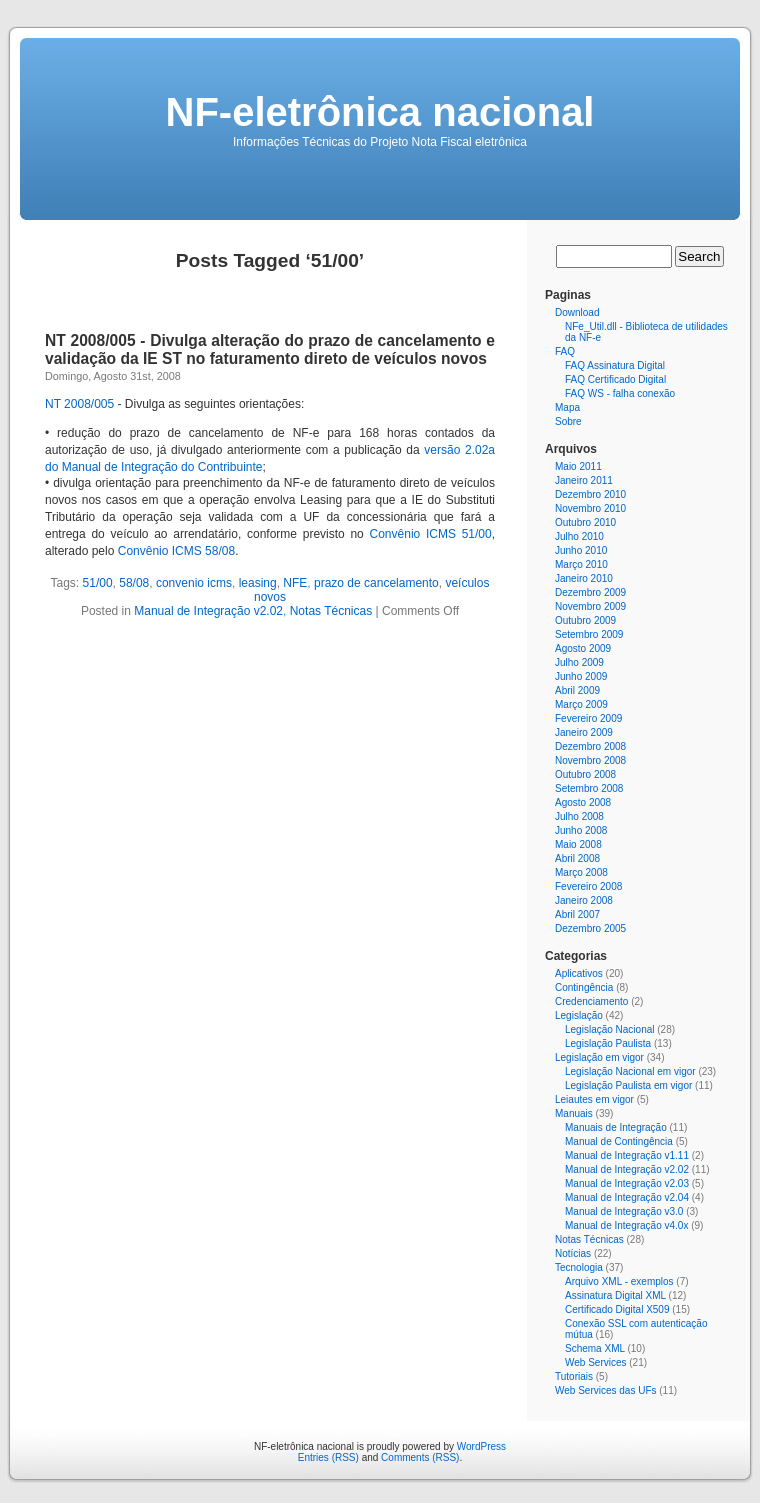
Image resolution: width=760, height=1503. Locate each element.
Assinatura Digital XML (615, 1295)
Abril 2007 (577, 914)
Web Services (596, 1362)
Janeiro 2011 (584, 480)
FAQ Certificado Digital (615, 379)
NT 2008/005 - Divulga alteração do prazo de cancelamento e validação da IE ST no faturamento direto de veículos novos (270, 349)
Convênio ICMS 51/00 (431, 534)
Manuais (574, 1113)
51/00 (98, 583)
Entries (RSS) (328, 1457)
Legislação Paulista (608, 1043)
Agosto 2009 (583, 648)
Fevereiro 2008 (588, 886)
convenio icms (194, 583)
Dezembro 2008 (590, 746)
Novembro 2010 (590, 508)
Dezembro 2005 (590, 928)
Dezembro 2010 (590, 494)
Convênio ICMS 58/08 (176, 551)
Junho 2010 (581, 550)
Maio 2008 (578, 844)
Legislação (579, 1015)
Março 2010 (581, 564)
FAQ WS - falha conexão (620, 393)
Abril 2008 (577, 858)
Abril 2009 (577, 690)
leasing (258, 583)
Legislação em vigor (599, 1057)
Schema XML (595, 1348)
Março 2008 (581, 872)
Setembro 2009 (589, 634)
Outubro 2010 (585, 522)
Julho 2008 (579, 816)
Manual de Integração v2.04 (627, 1197)
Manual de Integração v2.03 (627, 1183)
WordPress (481, 1446)
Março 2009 (581, 704)
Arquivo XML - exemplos (619, 1281)
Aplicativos (579, 973)
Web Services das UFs (606, 1390)
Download (577, 312)
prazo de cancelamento (376, 583)
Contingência (584, 987)
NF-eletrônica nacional (380, 112)
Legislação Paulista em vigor (628, 1085)
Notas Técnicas (331, 611)
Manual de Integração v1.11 (627, 1155)
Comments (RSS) (420, 1457)
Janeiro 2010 (584, 578)
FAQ (565, 351)
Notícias (573, 1253)
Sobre (568, 421)
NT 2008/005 (79, 404)
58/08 (134, 583)
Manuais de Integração (616, 1127)
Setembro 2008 (589, 788)
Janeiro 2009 (584, 732)
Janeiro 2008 (584, 900)
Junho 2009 (581, 676)
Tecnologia (579, 1267)
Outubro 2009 (585, 620)
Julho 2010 (579, 536)
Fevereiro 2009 (588, 718)
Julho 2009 (579, 662)
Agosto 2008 (583, 802)
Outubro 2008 (585, 774)
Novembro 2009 (590, 606)
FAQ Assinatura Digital (615, 365)
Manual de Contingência (619, 1141)
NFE (295, 583)
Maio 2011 (578, 466)
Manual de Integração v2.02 (208, 611)
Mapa (567, 407)
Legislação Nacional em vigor (630, 1071)
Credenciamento (591, 1001)
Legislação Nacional (610, 1029)
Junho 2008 (581, 830)
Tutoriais (574, 1376)
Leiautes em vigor (594, 1099)
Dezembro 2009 (590, 592)
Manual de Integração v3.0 (624, 1211)
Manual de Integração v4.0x (626, 1225)
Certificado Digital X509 (617, 1309)
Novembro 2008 (590, 760)
